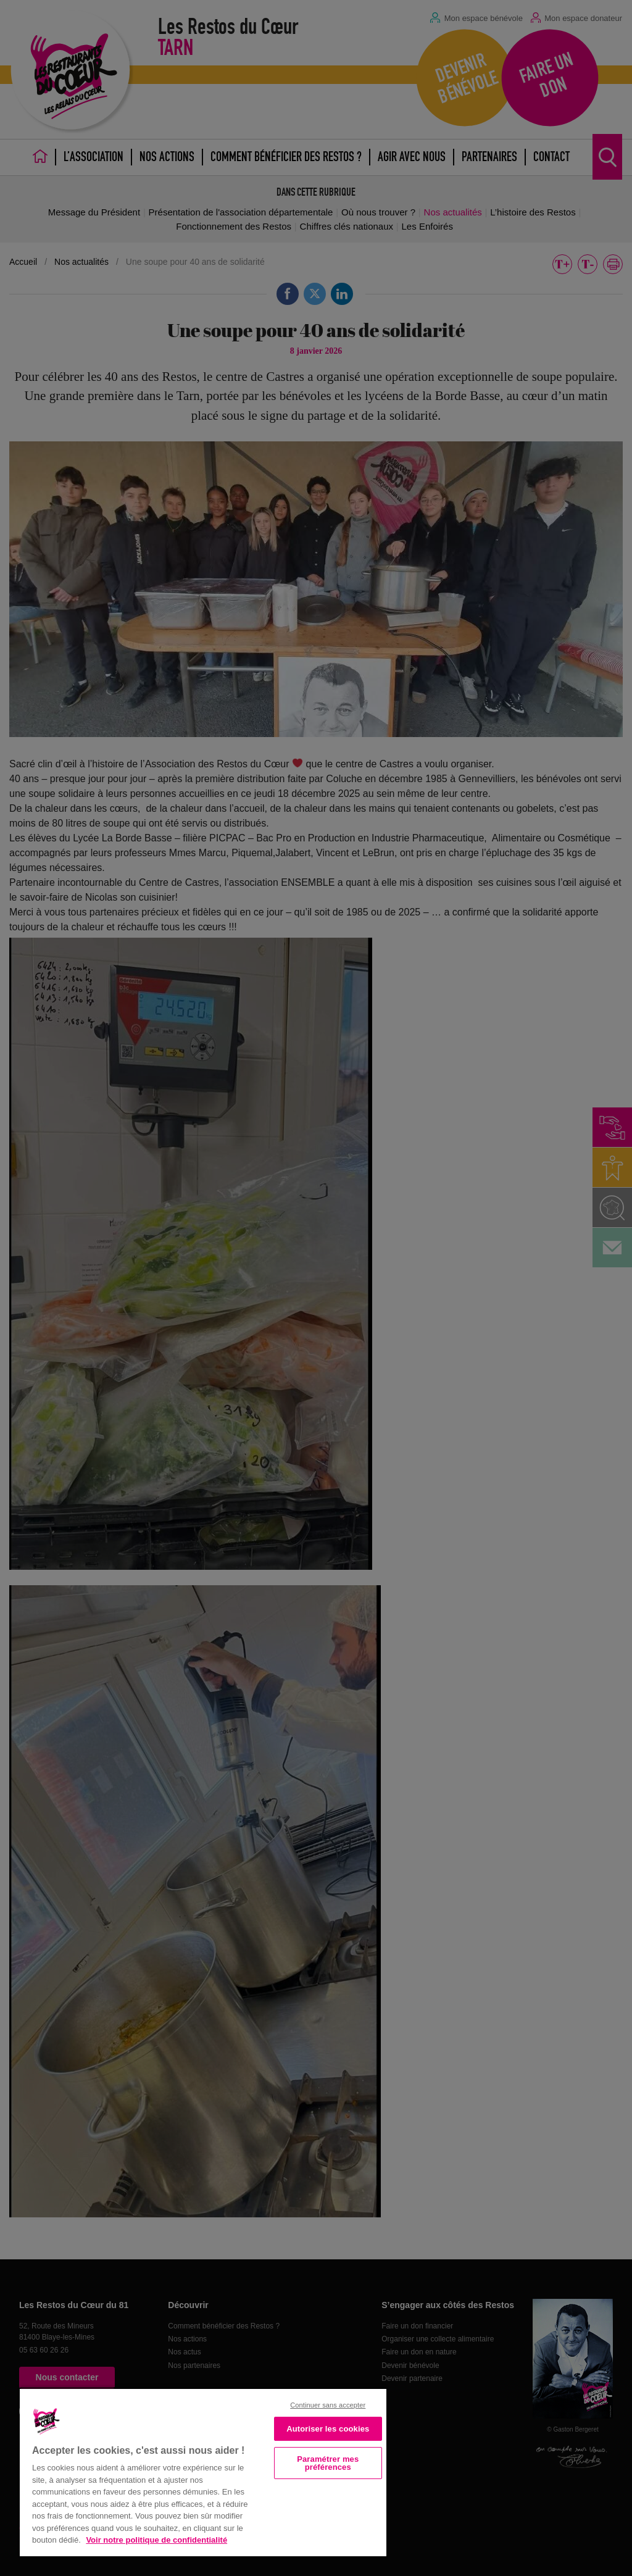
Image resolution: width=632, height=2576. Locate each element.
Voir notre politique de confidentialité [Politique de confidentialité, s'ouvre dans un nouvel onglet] (156, 2540)
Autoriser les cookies (327, 2428)
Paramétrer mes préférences (328, 2463)
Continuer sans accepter (327, 2405)
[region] (203, 2471)
